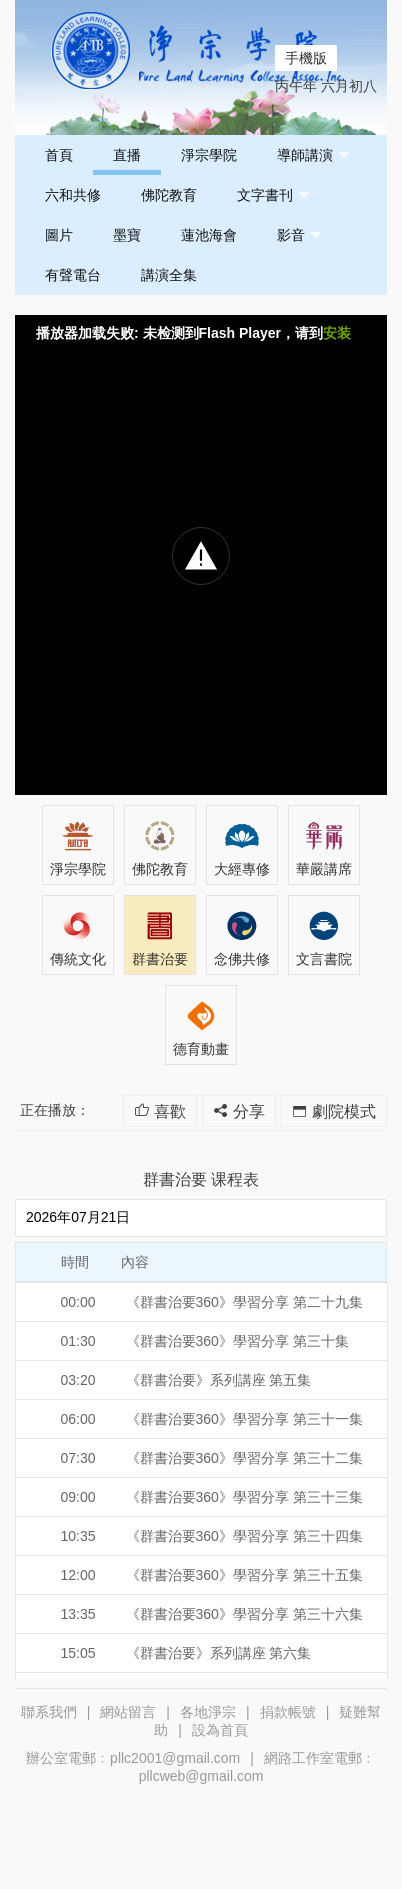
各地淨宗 (208, 1712)
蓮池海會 (209, 235)
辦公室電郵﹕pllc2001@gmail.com (133, 1758)
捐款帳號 (288, 1712)
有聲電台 (73, 275)
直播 (127, 155)
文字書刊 (273, 195)
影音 (299, 235)
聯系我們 (49, 1712)
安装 (337, 333)
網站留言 (128, 1712)
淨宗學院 (209, 155)
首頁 (59, 155)
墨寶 (127, 235)
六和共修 (73, 195)
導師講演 (313, 155)
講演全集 (169, 275)
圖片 (59, 235)
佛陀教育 (169, 195)
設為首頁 (220, 1730)
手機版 (306, 58)
